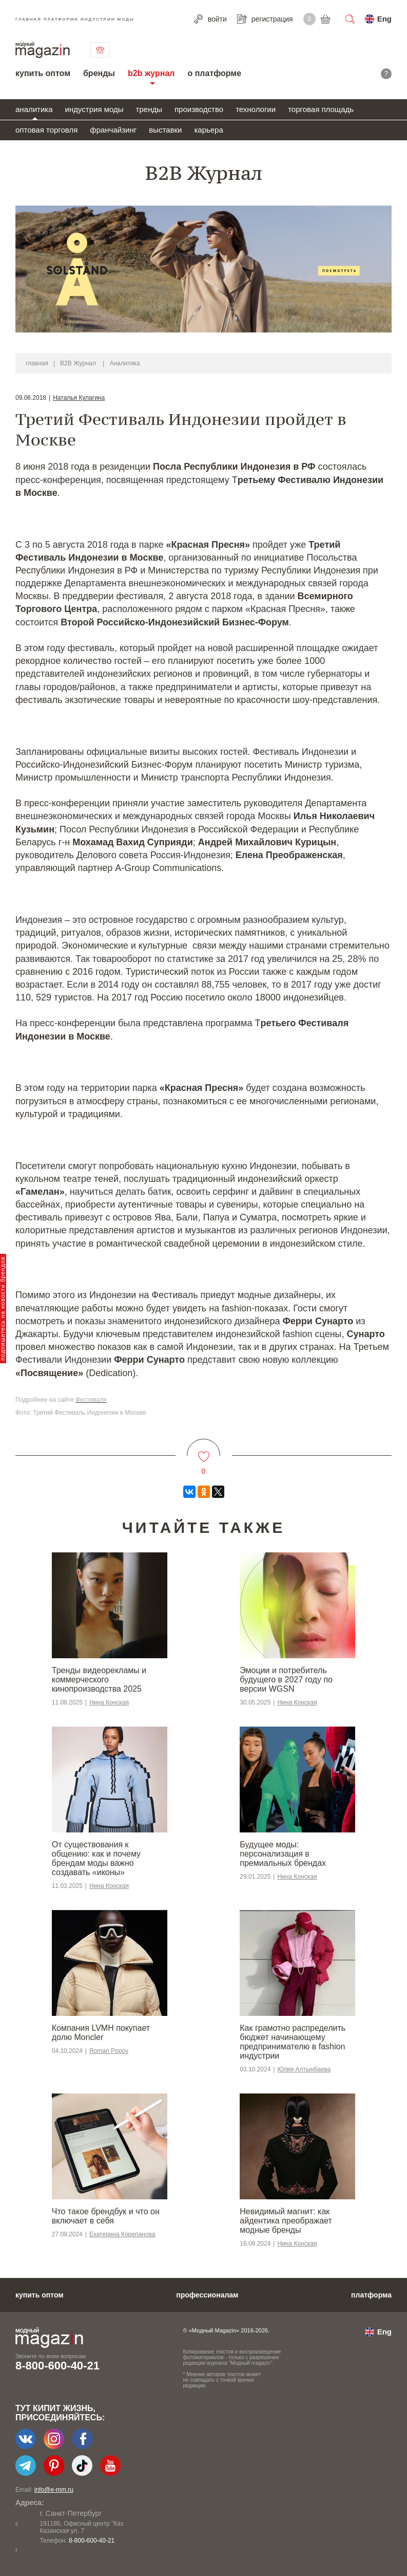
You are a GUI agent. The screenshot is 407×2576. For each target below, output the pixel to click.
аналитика (34, 109)
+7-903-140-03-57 (68, 2540)
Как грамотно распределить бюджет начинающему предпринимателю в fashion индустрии (292, 2042)
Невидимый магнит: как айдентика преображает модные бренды (286, 2220)
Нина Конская (109, 1702)
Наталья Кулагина (79, 397)
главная (37, 363)
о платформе (214, 73)
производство (199, 109)
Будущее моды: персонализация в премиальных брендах (283, 1853)
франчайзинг (113, 129)
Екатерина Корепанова (122, 2234)
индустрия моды (94, 109)
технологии (256, 109)
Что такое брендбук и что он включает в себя (106, 2216)
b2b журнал (151, 73)
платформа (371, 2295)
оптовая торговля (46, 129)
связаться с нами (100, 50)
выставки (165, 129)
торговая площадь (321, 109)
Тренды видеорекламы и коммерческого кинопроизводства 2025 (99, 1679)
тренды (149, 109)
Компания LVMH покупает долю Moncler (101, 2033)
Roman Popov (108, 2050)
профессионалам (207, 2295)
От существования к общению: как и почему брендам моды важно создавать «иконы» (96, 1858)
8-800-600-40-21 (57, 2365)
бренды (99, 73)
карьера (208, 129)
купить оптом (42, 73)
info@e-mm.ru (53, 2489)
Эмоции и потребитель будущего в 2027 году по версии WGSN (286, 1679)
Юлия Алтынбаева (304, 2069)
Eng (384, 18)
